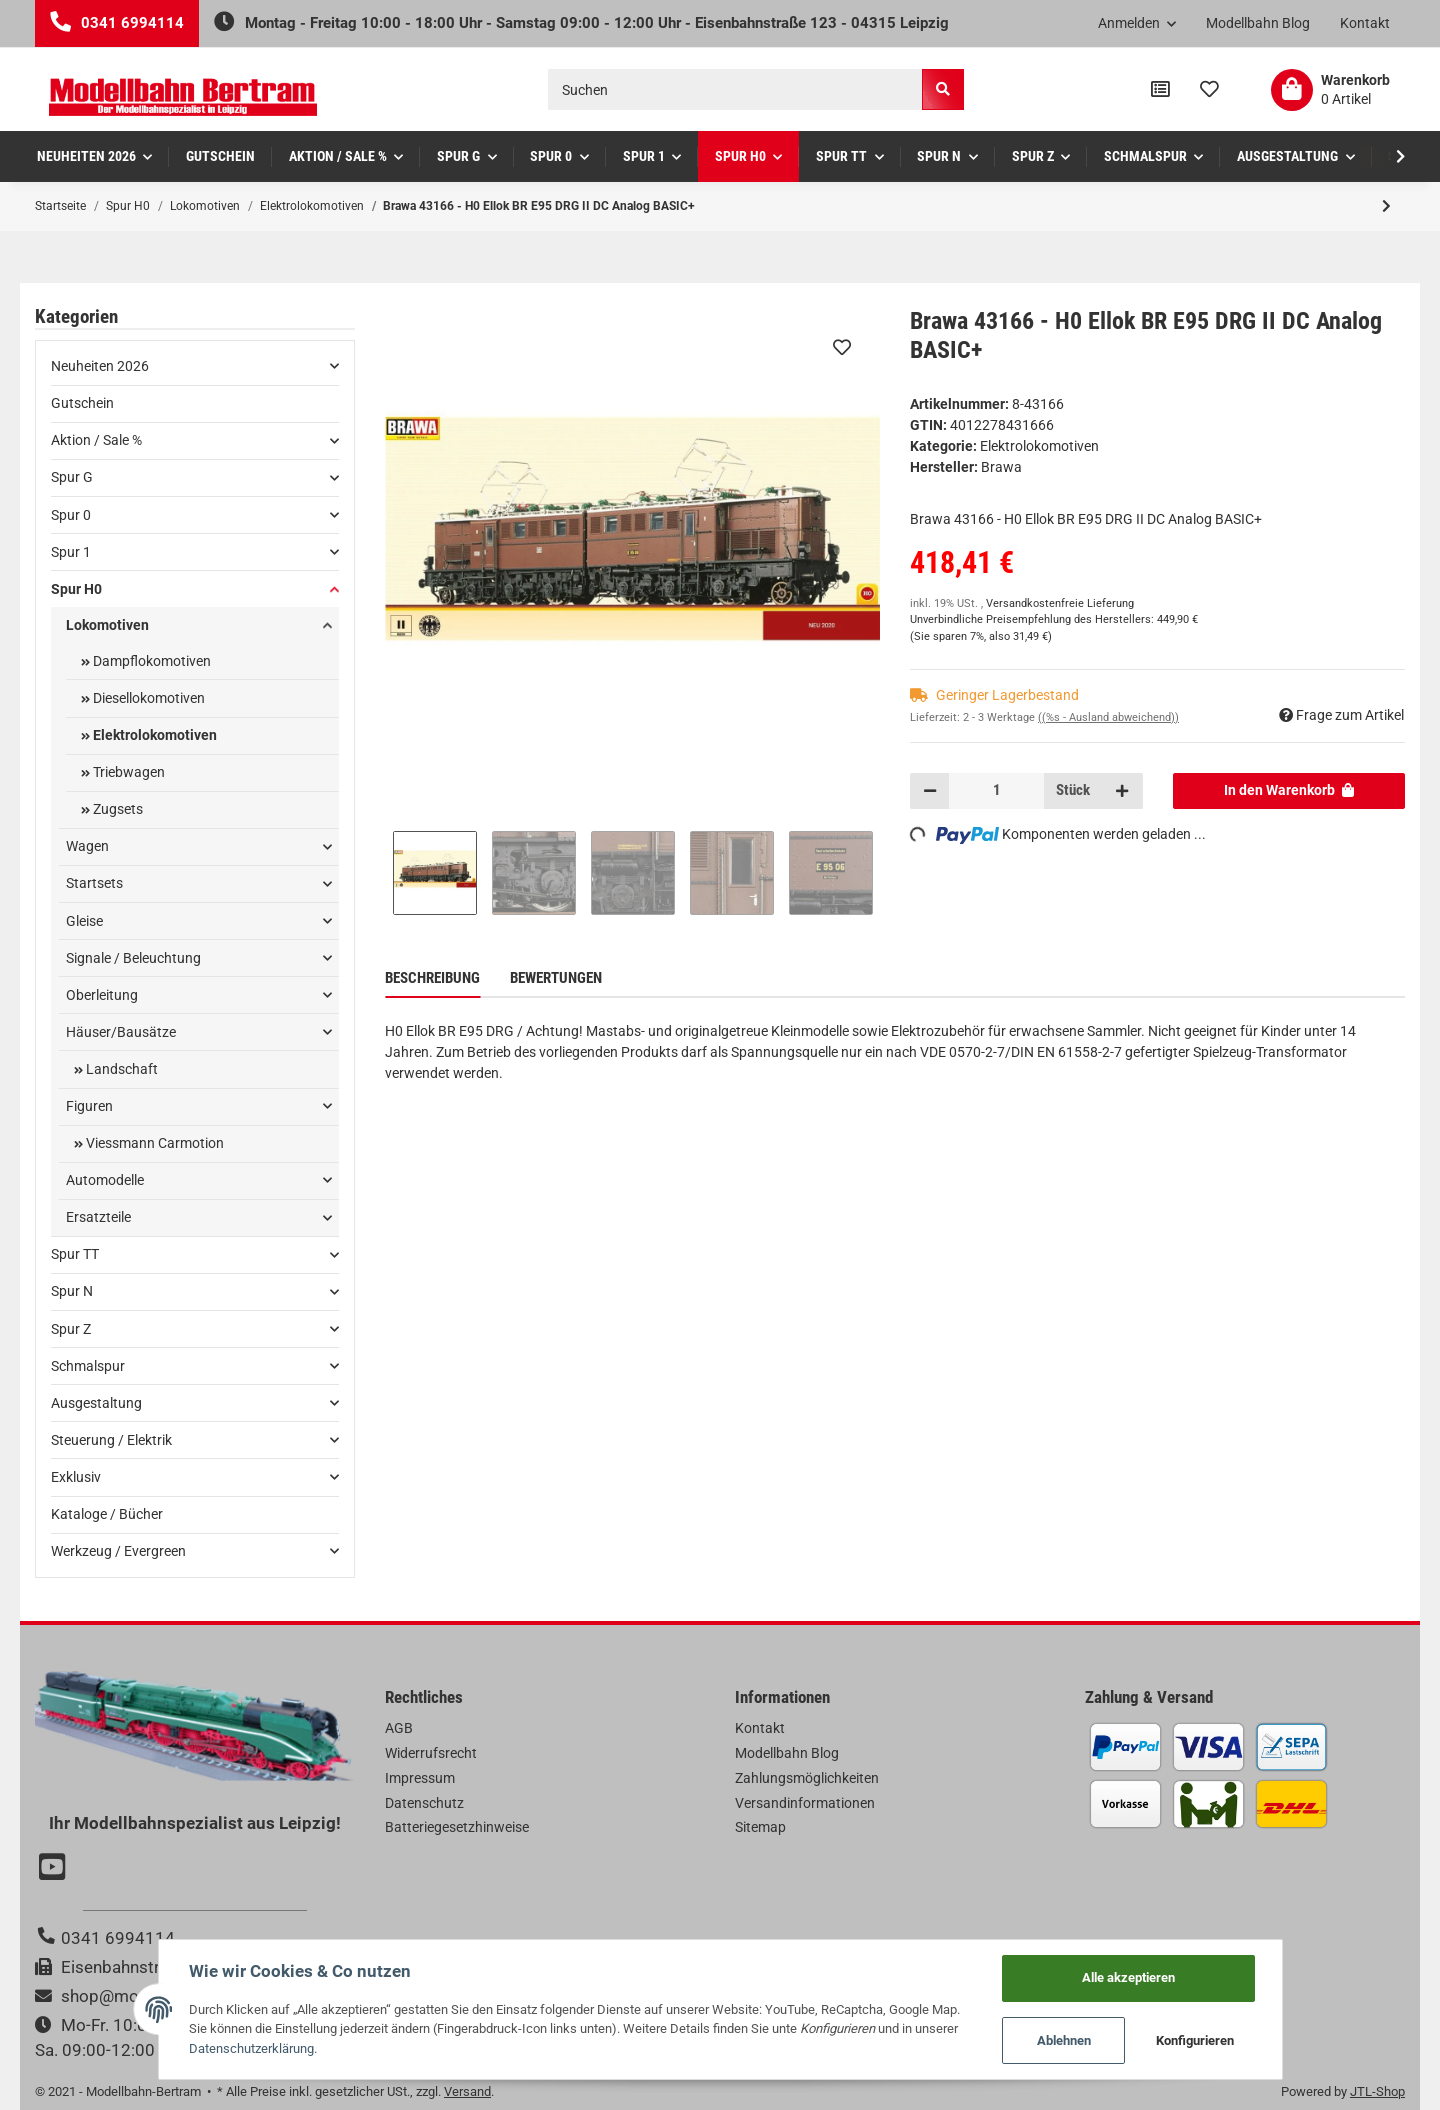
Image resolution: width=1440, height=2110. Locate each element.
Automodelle (105, 1180)
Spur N (72, 1291)
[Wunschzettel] (1209, 90)
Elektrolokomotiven (1039, 446)
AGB (399, 1728)
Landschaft (120, 1069)
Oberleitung (102, 995)
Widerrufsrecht (431, 1753)
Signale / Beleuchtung (133, 958)
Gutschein (82, 403)
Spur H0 (76, 589)
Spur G (72, 477)
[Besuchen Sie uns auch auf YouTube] (55, 1869)
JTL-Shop (1377, 2091)
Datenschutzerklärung (251, 2048)
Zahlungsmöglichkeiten (807, 1778)
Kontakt (1365, 23)
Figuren (89, 1106)
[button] (1137, 24)
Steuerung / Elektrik (111, 1440)
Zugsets (116, 809)
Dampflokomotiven (150, 661)
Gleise (84, 921)
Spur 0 (71, 515)
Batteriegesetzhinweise (457, 1827)
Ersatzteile (98, 1217)
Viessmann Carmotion (153, 1143)
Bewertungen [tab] (556, 978)
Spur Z (71, 1329)
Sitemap (760, 1827)
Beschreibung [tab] (432, 978)
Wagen (87, 846)
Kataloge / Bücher (107, 1514)
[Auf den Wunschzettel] (842, 347)
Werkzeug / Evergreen (118, 1551)
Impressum (420, 1778)
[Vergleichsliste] (1160, 90)
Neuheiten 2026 (100, 366)
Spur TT (75, 1254)
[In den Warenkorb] (1289, 791)
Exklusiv (76, 1477)
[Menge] (996, 791)
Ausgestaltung (96, 1403)
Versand (467, 2091)
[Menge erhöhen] (1122, 791)
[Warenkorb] (1330, 90)
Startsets (94, 883)
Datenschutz (424, 1803)
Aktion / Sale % (96, 440)
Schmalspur (88, 1366)
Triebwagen (127, 772)
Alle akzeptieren (1128, 1977)
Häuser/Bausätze (121, 1032)
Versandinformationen (805, 1803)
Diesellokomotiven (147, 698)
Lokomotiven (107, 625)
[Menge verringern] (930, 791)
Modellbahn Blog (1258, 23)
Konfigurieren (1195, 2040)
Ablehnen (1064, 2040)
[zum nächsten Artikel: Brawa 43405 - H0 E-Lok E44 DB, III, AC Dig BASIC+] (1386, 206)
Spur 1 (71, 552)
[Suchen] (735, 89)
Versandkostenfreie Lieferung (1060, 603)
